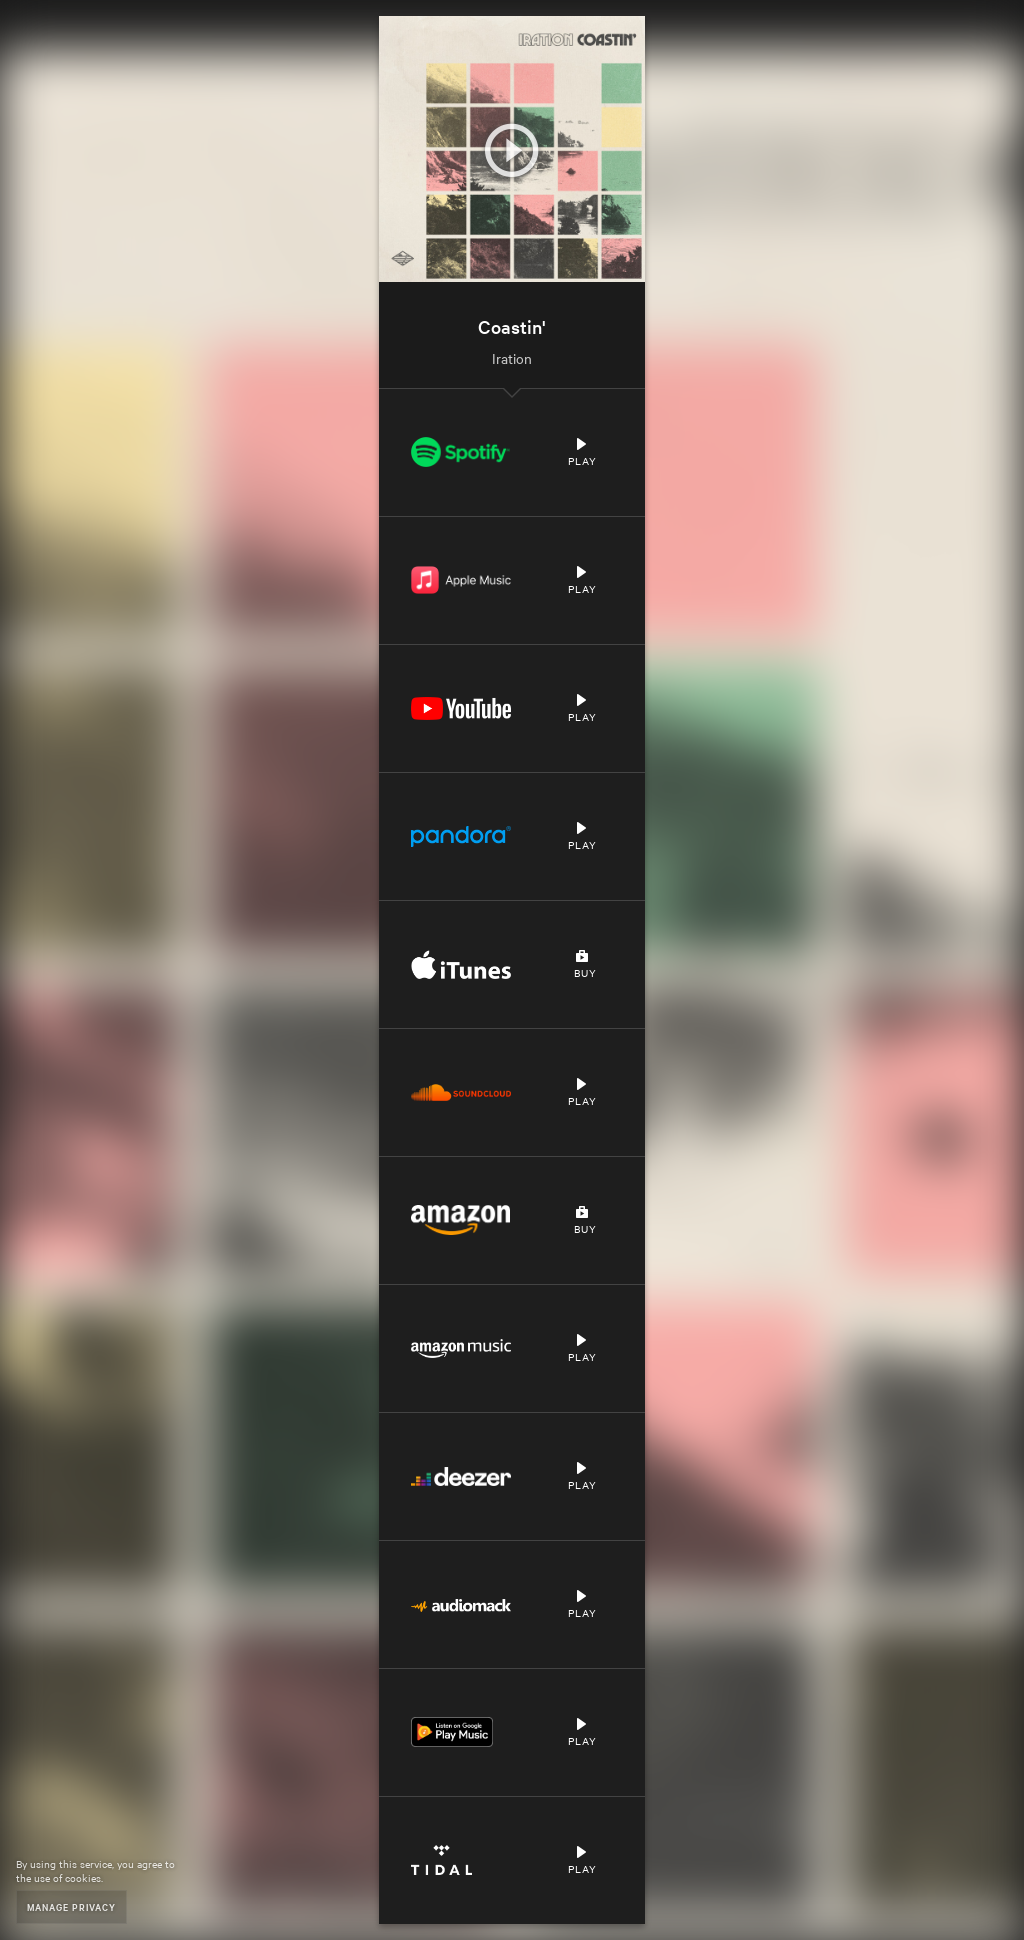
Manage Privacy (71, 1906)
